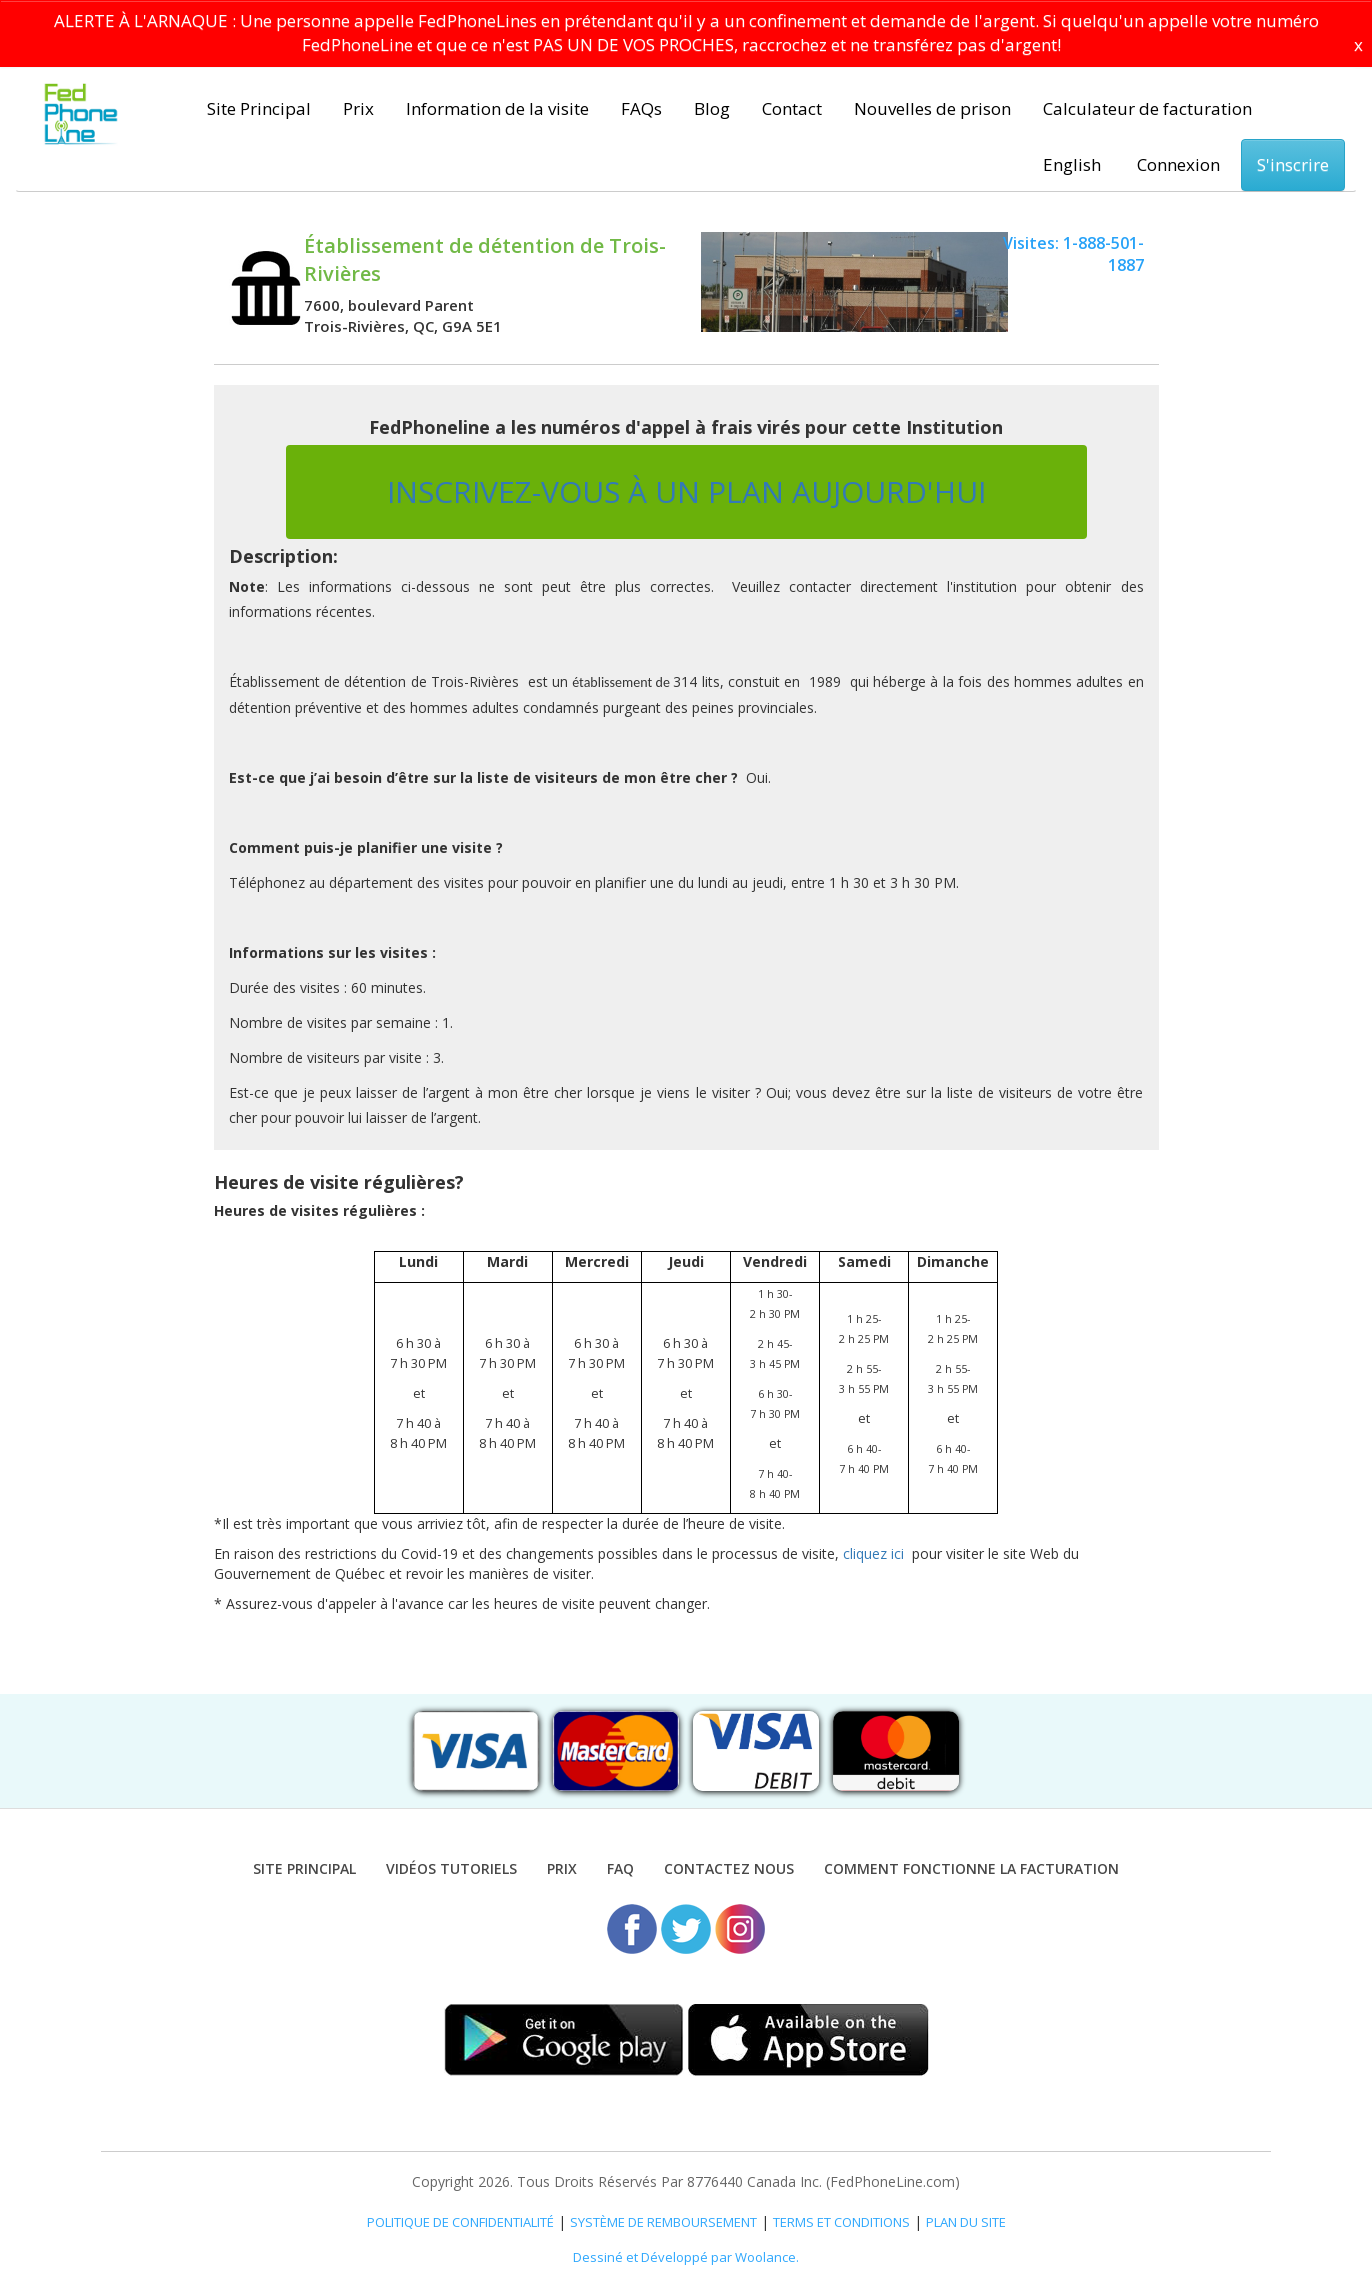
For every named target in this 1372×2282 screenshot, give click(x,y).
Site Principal (259, 108)
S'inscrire (1293, 164)
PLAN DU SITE (966, 2222)
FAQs (641, 108)
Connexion (1178, 164)
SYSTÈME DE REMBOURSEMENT (663, 2222)
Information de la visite (497, 108)
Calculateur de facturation (1147, 108)
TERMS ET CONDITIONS (841, 2222)
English (1072, 164)
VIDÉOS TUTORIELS (451, 1868)
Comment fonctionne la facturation (971, 1868)
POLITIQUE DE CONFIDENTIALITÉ (460, 2222)
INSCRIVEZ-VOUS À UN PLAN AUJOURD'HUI (686, 491)
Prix (358, 108)
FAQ (620, 1868)
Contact (792, 108)
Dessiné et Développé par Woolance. (686, 2257)
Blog (712, 108)
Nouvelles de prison (932, 108)
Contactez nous (729, 1868)
